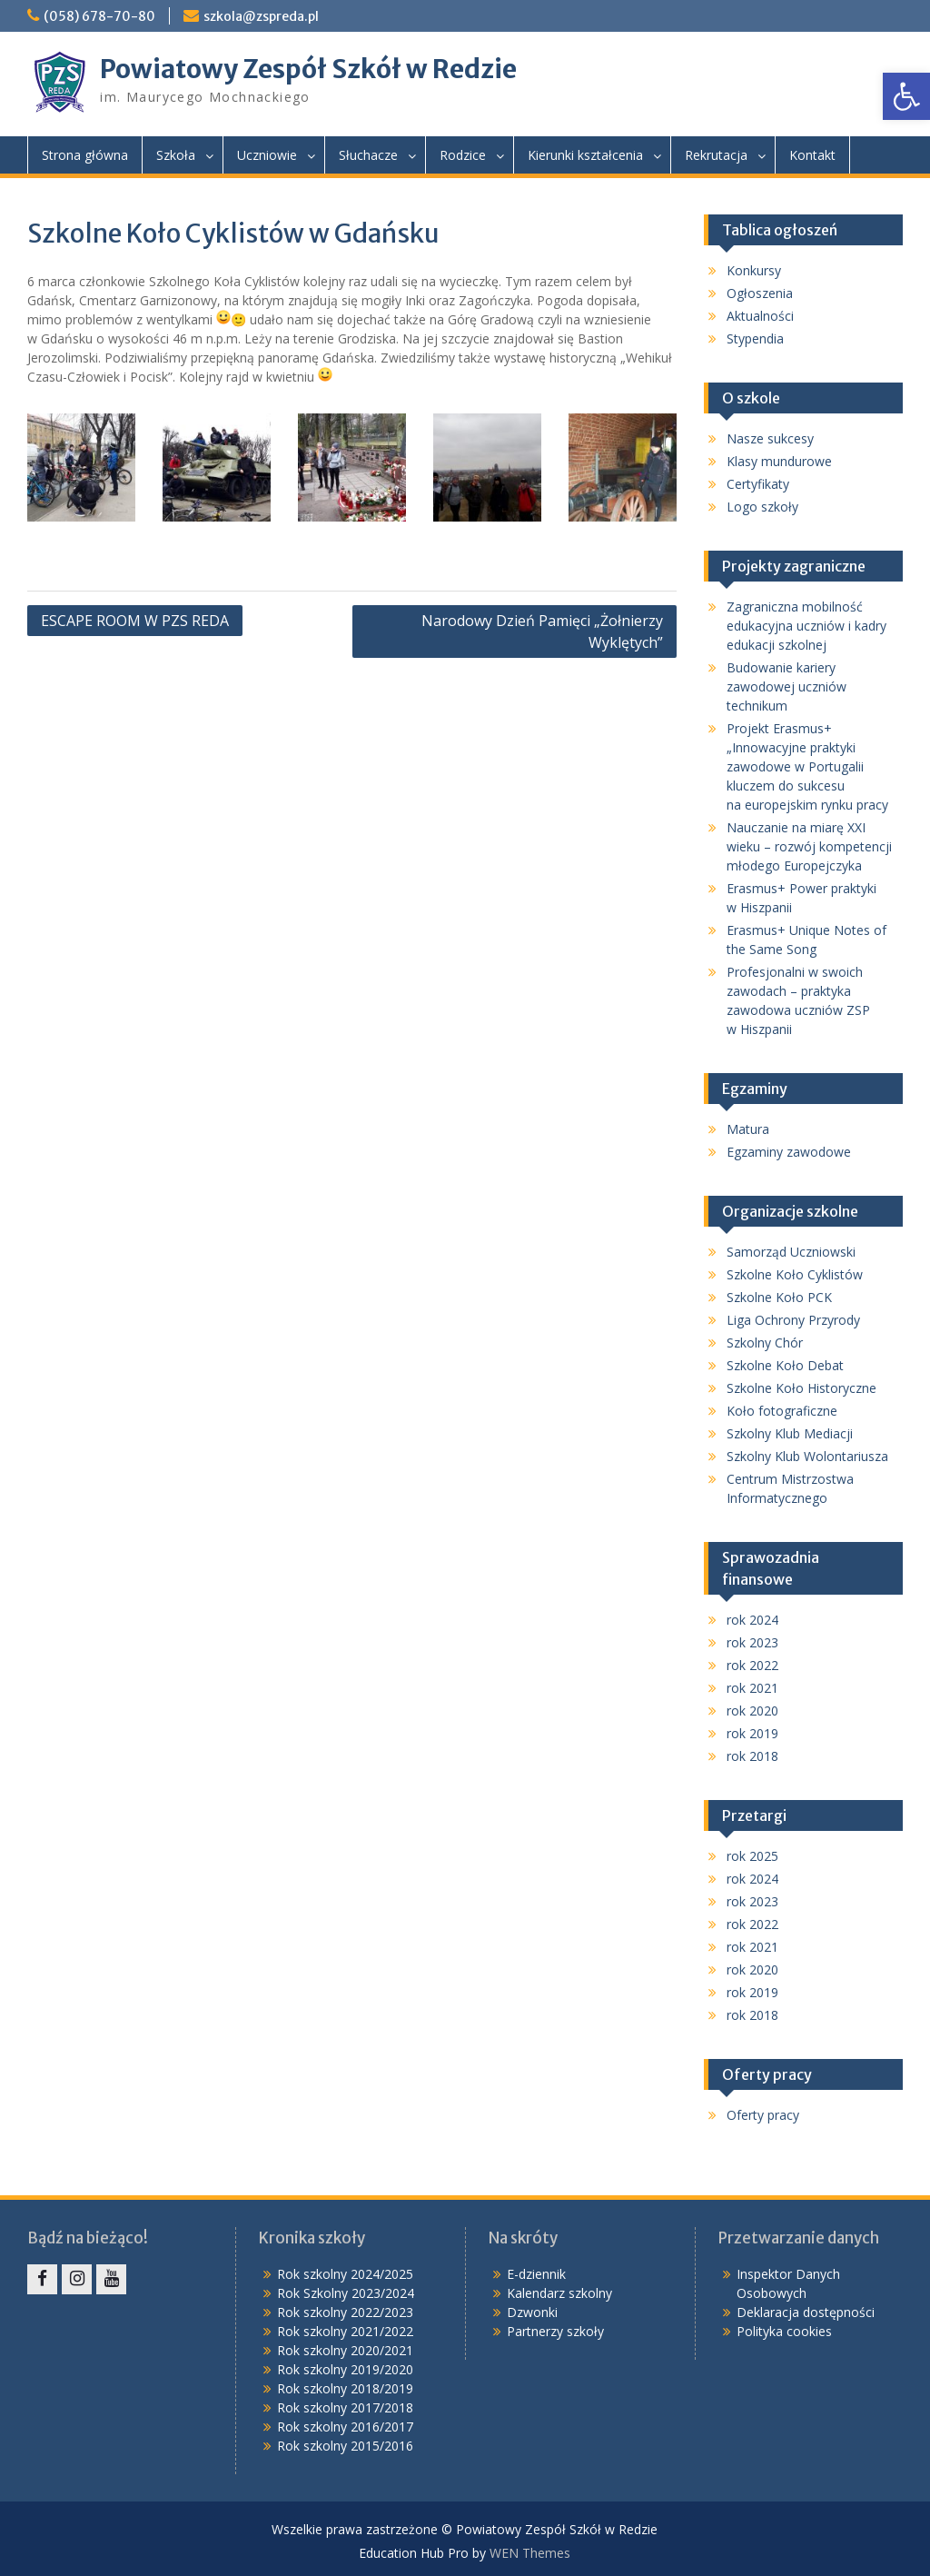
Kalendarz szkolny (559, 2293)
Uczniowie (267, 155)
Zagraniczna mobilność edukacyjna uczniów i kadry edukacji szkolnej (806, 625)
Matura (748, 1129)
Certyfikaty (758, 483)
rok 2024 (752, 1619)
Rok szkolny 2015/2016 (345, 2445)
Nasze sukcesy (770, 438)
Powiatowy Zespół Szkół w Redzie (308, 69)
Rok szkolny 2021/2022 (345, 2331)
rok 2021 (752, 1687)
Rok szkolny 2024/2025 (345, 2274)
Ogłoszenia (760, 293)
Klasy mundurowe (779, 461)
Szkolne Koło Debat (785, 1365)
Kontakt (812, 155)
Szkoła (175, 155)
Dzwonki (532, 2312)
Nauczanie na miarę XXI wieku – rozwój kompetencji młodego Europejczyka (809, 846)
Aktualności (760, 315)
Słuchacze (368, 155)
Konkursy (754, 270)
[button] (906, 96)
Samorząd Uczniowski (791, 1251)
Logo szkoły (762, 506)
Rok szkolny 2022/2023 (345, 2312)
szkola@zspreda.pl (261, 16)
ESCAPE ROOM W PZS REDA (135, 621)
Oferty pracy (763, 2114)
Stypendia (755, 338)
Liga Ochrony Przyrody (793, 1319)
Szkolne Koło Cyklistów (795, 1274)
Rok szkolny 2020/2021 (345, 2350)
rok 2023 (752, 1642)
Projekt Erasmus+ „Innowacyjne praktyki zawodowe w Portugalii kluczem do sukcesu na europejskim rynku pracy (807, 766)
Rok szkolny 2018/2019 (345, 2388)
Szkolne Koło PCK (779, 1297)
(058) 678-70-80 (99, 16)
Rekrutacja (716, 155)
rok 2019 (752, 1733)
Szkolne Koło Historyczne (801, 1388)
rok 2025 (752, 1856)
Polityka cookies (784, 2331)
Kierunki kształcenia (585, 155)
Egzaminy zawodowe (789, 1151)
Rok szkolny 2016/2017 (345, 2426)
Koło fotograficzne (782, 1410)
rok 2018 (752, 1756)
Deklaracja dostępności (806, 2312)
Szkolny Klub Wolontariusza (807, 1456)
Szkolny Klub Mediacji (790, 1433)
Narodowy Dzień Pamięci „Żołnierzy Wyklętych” (542, 631)
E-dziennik (536, 2274)
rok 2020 (752, 1710)
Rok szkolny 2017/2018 (345, 2407)
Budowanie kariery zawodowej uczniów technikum (786, 686)
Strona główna (85, 155)
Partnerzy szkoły (555, 2331)
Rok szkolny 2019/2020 (345, 2369)
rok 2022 (752, 1665)
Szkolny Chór (765, 1342)
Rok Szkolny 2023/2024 (345, 2293)
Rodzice (463, 155)
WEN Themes (530, 2552)
